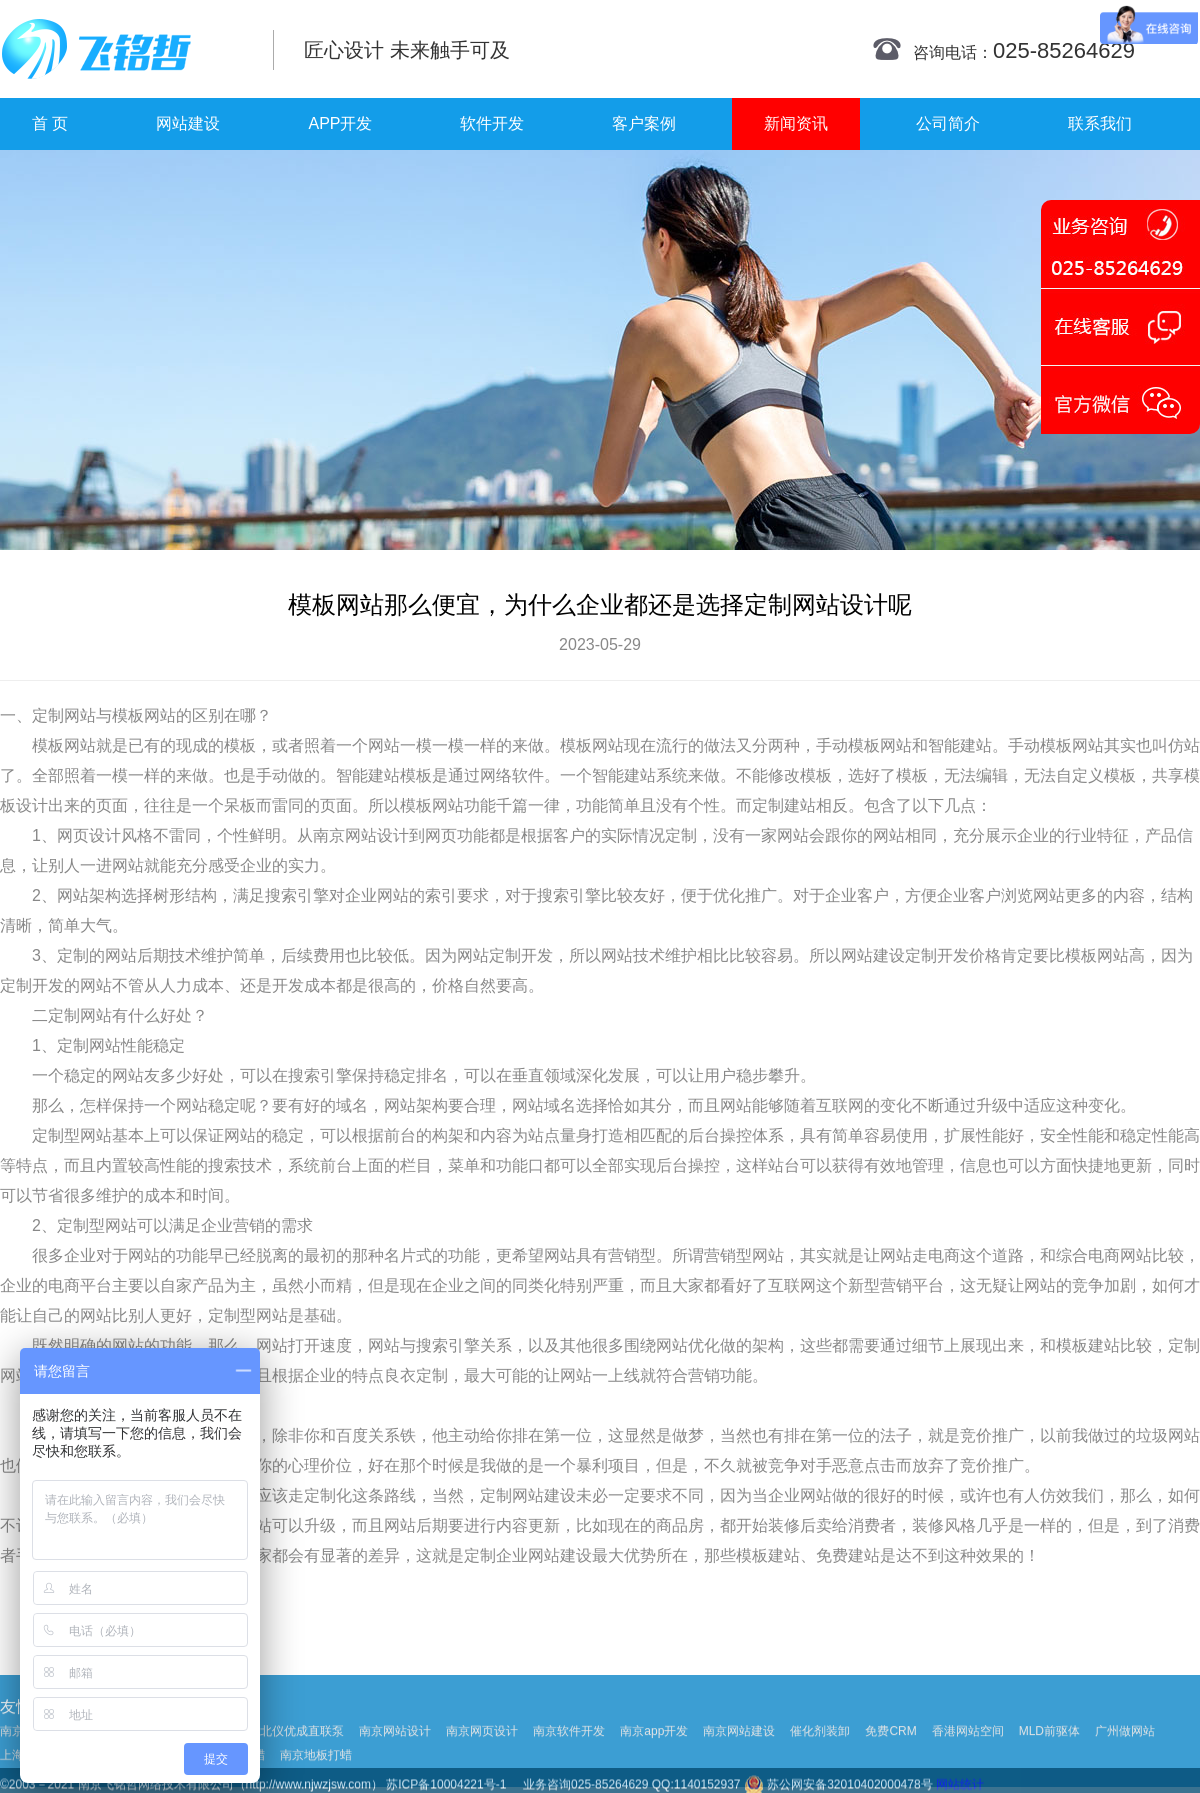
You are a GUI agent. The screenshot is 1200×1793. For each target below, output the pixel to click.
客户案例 (644, 123)
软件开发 (492, 123)
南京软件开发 (569, 1763)
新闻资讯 (796, 123)
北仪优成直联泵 (302, 1763)
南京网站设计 (395, 1763)
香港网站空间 (968, 1763)
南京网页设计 (482, 1763)
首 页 (50, 123)
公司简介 (948, 123)
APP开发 (340, 123)
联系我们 (1100, 123)
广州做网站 (1125, 1763)
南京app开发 (654, 1763)
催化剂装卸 (820, 1763)
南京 (329, 835)
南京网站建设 (739, 1763)
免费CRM (890, 1763)
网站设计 (377, 835)
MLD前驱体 (1049, 1763)
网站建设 (188, 123)
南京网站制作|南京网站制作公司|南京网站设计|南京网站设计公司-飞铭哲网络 (122, 49)
